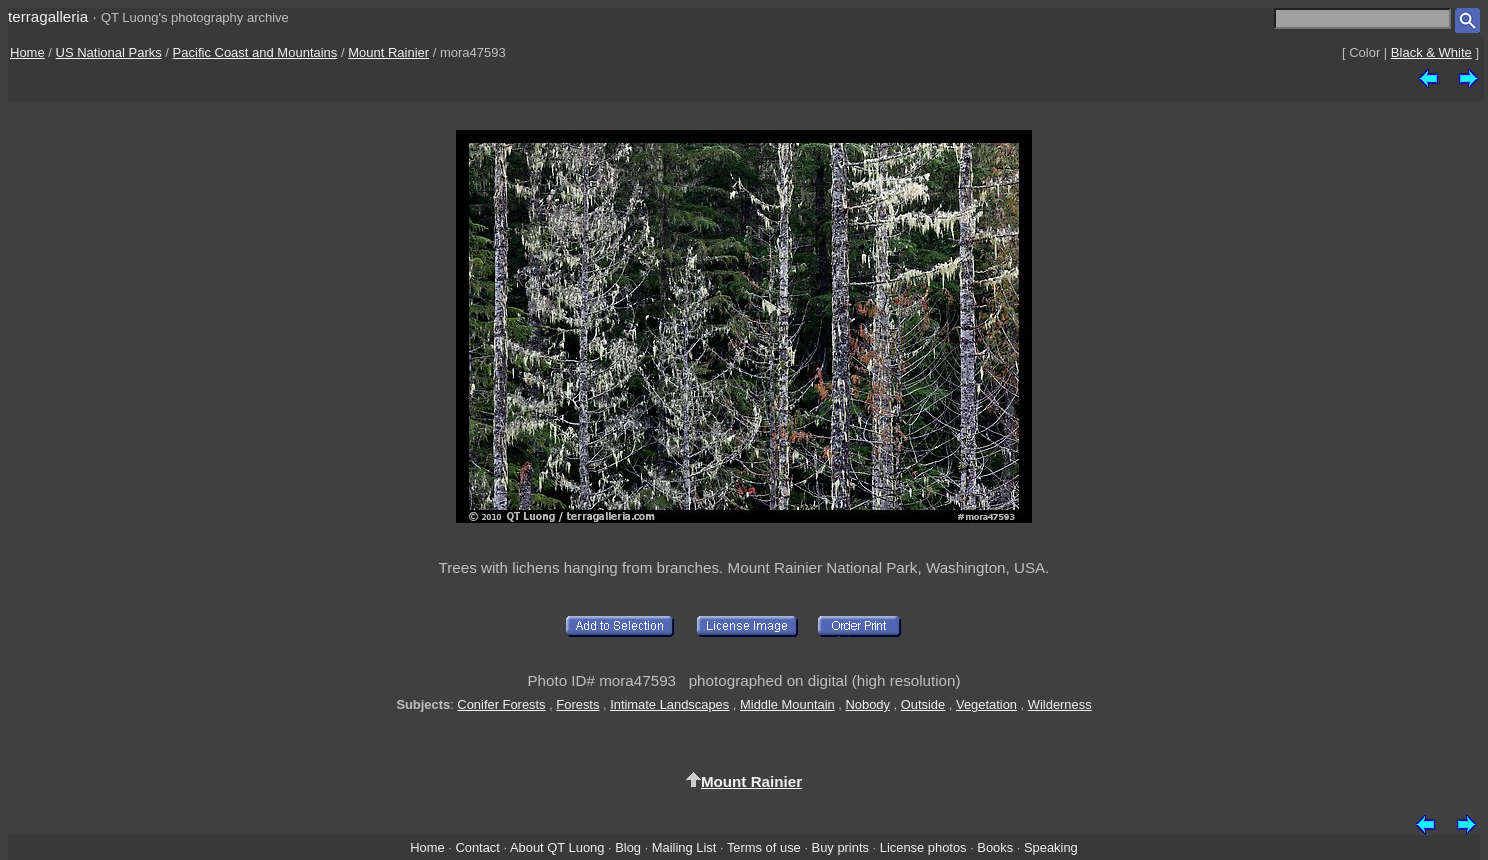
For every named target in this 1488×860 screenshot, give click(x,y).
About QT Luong (557, 847)
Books (995, 847)
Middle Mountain (787, 704)
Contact (477, 847)
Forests (577, 704)
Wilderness (1060, 704)
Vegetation (986, 704)
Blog (628, 847)
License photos (923, 847)
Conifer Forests (501, 704)
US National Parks (109, 52)
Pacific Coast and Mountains (255, 52)
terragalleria (48, 16)
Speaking (1051, 847)
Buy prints (840, 847)
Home (27, 52)
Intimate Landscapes (669, 704)
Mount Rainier (388, 52)
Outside (923, 704)
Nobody (867, 704)
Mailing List (684, 847)
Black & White (1431, 52)
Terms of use (764, 847)
